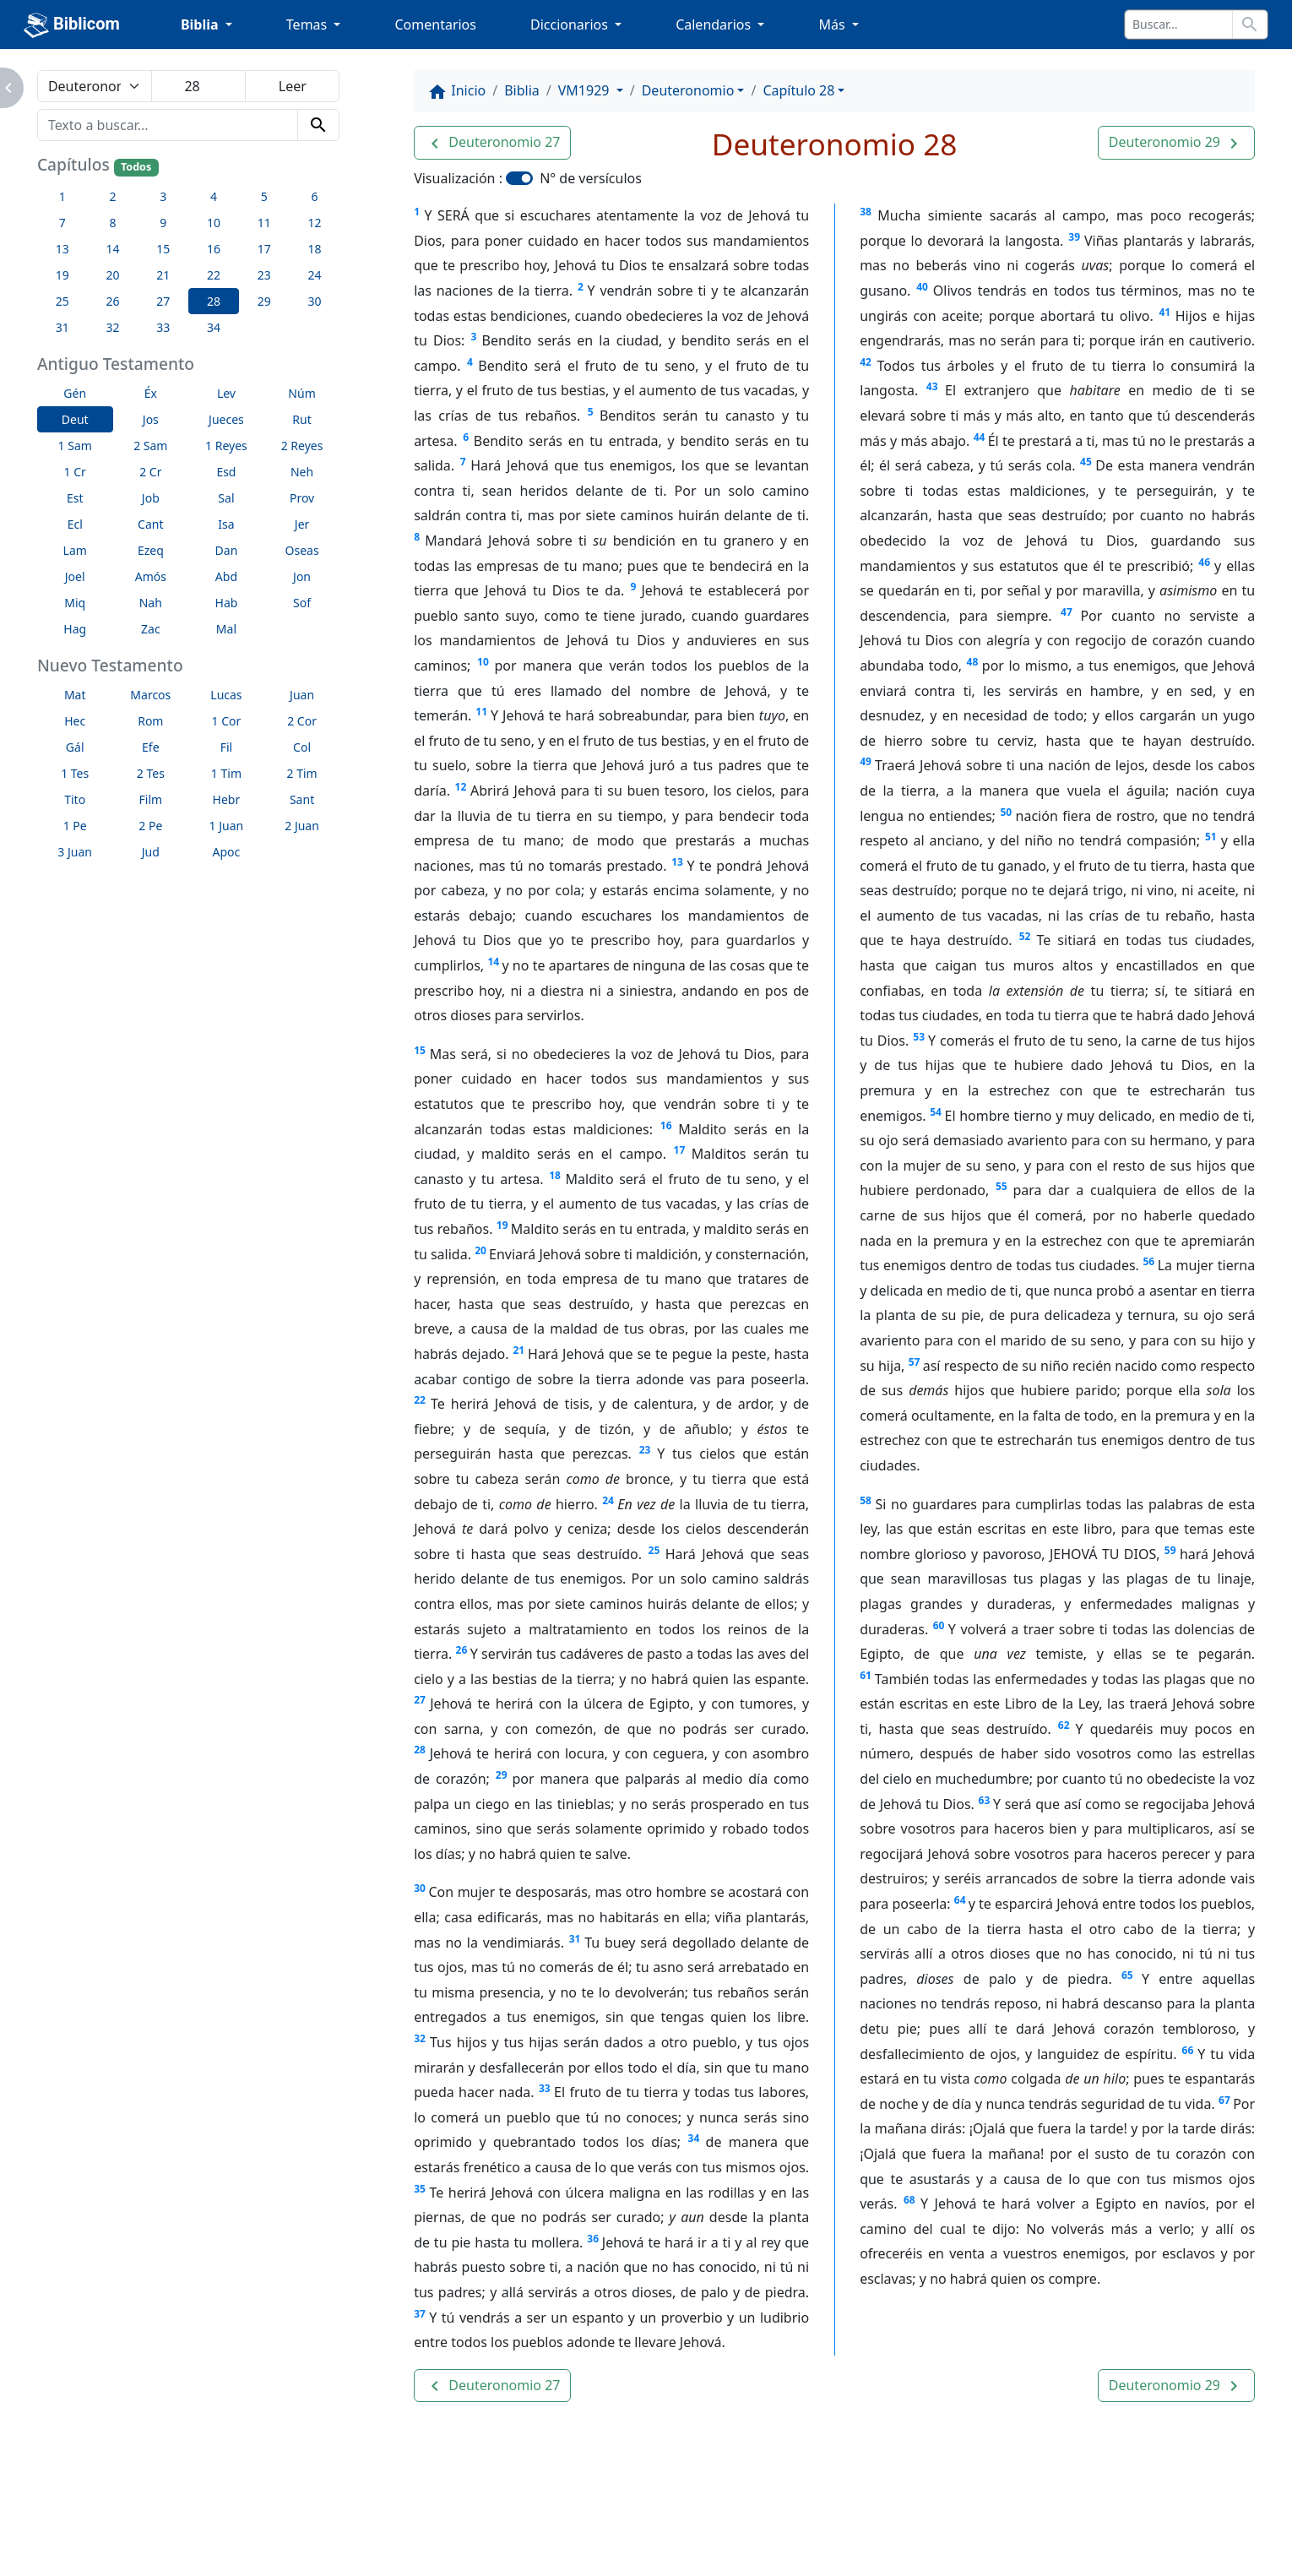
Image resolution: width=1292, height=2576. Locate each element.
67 (1224, 2100)
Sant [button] (302, 799)
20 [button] (112, 275)
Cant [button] (150, 524)
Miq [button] (74, 603)
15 (420, 1050)
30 (420, 1888)
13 (677, 862)
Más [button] (833, 24)
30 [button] (314, 301)
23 (645, 1450)
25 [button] (62, 301)
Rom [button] (150, 721)
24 (608, 1500)
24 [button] (314, 275)
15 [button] (163, 249)
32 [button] (112, 327)
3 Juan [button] (74, 852)
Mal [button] (226, 629)
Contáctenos (339, 2517)
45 (1086, 461)
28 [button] (213, 301)
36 (593, 2238)
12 (461, 787)
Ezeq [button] (151, 550)
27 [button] (163, 301)
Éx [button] (150, 393)
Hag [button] (74, 629)
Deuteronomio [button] (688, 90)
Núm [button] (301, 393)
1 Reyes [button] (226, 445)
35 (420, 2189)
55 (1001, 1186)
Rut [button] (301, 419)
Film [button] (151, 799)
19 (502, 1225)
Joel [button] (75, 576)
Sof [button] (302, 603)
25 (654, 1550)
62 (1064, 1725)
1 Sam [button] (75, 445)
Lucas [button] (226, 695)
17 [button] (264, 249)
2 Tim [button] (301, 773)
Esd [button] (226, 472)
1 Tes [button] (75, 773)
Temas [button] (308, 24)
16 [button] (213, 249)
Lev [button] (226, 393)
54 (936, 1112)
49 (865, 761)
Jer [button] (302, 524)
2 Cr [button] (150, 472)
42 (865, 362)
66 (1188, 2050)
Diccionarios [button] (570, 24)
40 (922, 287)
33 (545, 2088)
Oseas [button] (302, 550)
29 (502, 1775)
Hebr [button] (227, 799)
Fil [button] (226, 747)
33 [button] (163, 327)
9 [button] (163, 223)
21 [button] (163, 275)
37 (420, 2314)
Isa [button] (226, 524)
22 (420, 1400)
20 (480, 1250)
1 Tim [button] (226, 773)
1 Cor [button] (227, 721)
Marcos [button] (150, 695)
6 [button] (314, 196)
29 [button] (264, 301)
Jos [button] (151, 419)
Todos (136, 167)
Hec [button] (74, 721)
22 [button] (213, 275)
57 (914, 1362)
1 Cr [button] (75, 472)
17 (680, 1150)
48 (973, 662)
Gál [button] (75, 747)
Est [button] (75, 498)
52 (1025, 936)
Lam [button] (75, 550)
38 (865, 211)
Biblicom (72, 25)
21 (518, 1350)
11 (481, 711)
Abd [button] (226, 576)
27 (420, 1700)
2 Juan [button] (302, 826)
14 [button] (112, 249)
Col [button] (302, 747)
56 (1148, 1261)
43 (932, 386)
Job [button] (151, 498)
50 (1006, 812)
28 (420, 1749)
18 (555, 1175)
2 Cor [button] (302, 721)
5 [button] (264, 196)
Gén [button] (74, 393)
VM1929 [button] (585, 90)
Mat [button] (75, 695)
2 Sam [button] (150, 445)
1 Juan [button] (226, 826)
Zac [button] (150, 629)
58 (865, 1500)
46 (1204, 562)
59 (1170, 1550)
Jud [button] (151, 852)
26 (462, 1650)
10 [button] (213, 223)
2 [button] (112, 196)
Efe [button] (151, 747)
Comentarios (435, 24)
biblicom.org (163, 2545)
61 (865, 1675)
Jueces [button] (226, 419)
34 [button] (213, 327)
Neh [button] (301, 472)
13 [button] (62, 249)
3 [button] (163, 196)
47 (1066, 612)
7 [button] (62, 223)
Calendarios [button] (715, 24)
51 (1211, 836)
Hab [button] (226, 603)
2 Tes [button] (151, 773)
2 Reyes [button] (302, 445)
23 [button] (264, 275)
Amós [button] (150, 576)
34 (694, 2138)
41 (1164, 312)
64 (960, 1900)
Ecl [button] (75, 524)
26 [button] (112, 301)
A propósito (229, 2517)
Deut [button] (75, 419)
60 (939, 1625)
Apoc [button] (227, 852)
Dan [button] (226, 550)
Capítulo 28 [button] (798, 90)
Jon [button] (302, 576)
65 (1127, 1975)
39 (1074, 237)
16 (666, 1125)
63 (985, 1800)
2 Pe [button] (150, 826)
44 (979, 437)
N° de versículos (591, 178)
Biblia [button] (201, 24)
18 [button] (314, 249)
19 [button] (62, 275)
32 (420, 2038)
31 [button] (62, 327)
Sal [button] (226, 498)
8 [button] (112, 223)
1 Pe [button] (75, 826)
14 (493, 961)
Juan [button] (302, 695)
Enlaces (134, 2517)
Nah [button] (150, 603)
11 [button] (264, 223)
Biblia (522, 90)
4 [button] (213, 196)
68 (909, 2200)
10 (483, 662)
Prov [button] (302, 498)
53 (919, 1037)
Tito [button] (74, 799)
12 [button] (314, 223)
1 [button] (62, 196)
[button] (492, 143)
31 (575, 1939)
